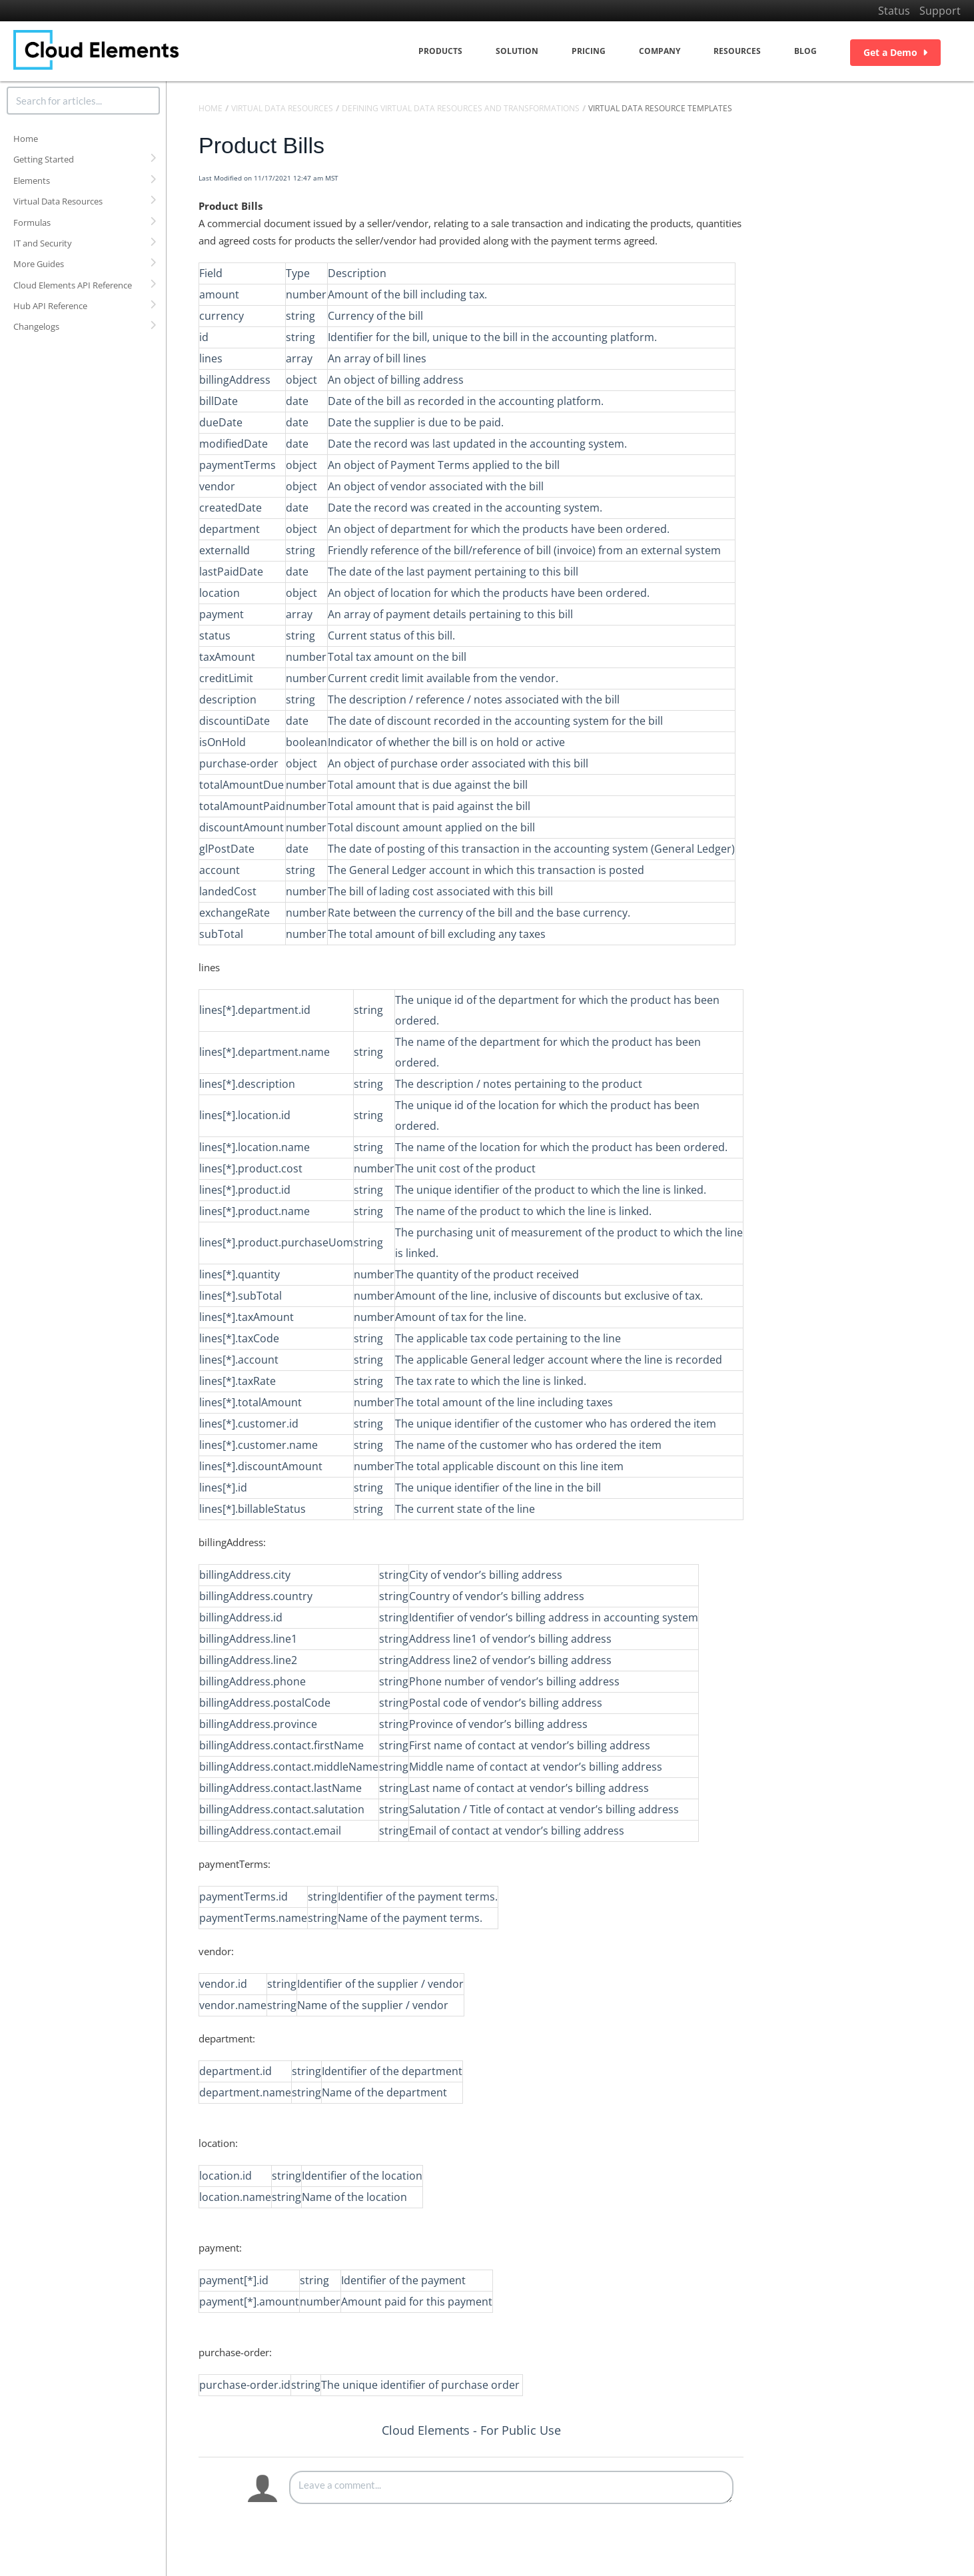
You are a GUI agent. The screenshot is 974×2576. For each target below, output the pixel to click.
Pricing (589, 51)
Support (940, 10)
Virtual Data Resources (58, 201)
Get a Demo (895, 52)
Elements (31, 181)
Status (894, 10)
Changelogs (36, 326)
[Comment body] (511, 2487)
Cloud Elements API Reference (72, 285)
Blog (805, 51)
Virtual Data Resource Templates (660, 108)
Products (440, 51)
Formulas (32, 222)
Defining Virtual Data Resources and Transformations (461, 108)
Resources (737, 51)
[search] (83, 101)
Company (659, 51)
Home (25, 139)
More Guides (38, 264)
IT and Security (42, 243)
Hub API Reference (50, 306)
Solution (517, 51)
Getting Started (43, 159)
